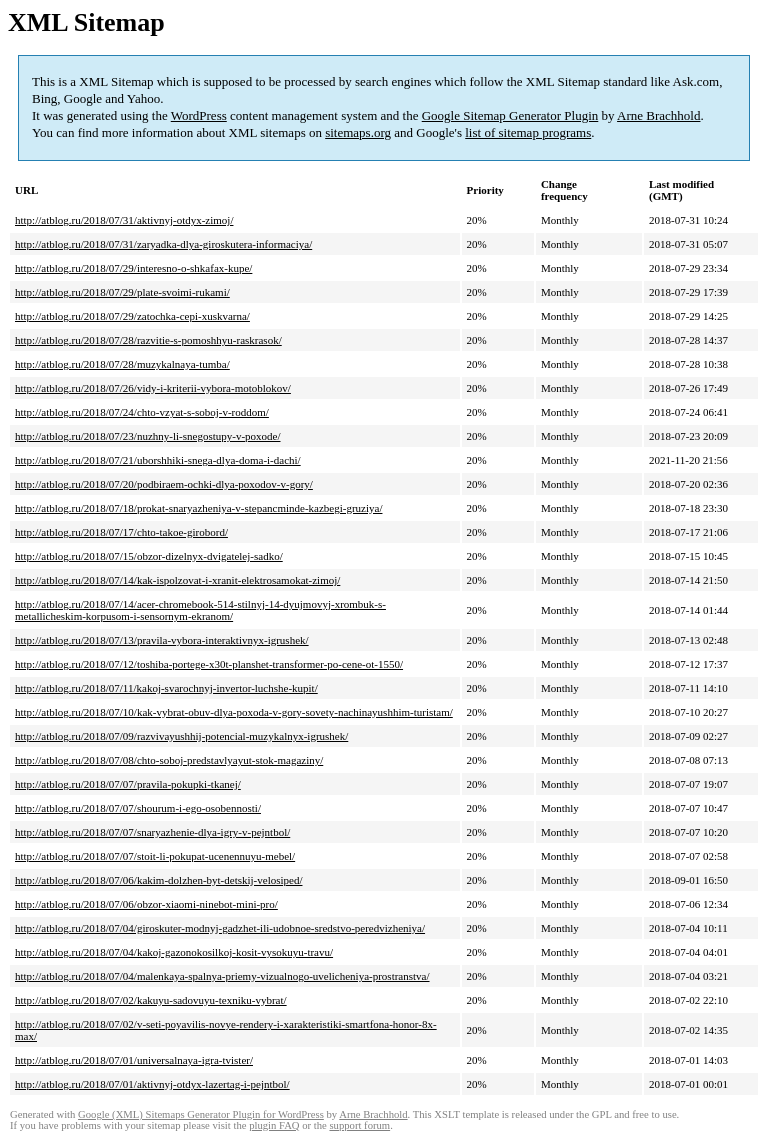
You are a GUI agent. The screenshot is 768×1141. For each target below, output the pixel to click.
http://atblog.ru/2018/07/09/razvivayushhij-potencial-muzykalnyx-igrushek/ (181, 736)
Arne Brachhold (658, 115)
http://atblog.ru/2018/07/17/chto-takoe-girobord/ (121, 532)
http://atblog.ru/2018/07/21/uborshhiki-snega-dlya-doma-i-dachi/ (158, 460)
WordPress (199, 115)
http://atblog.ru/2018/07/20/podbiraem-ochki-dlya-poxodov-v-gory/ (164, 484)
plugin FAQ (274, 1125)
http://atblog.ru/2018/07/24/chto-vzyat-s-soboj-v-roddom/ (142, 412)
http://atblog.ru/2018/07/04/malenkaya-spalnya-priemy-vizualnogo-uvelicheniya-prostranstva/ (222, 976)
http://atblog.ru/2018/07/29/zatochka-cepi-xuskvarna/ (132, 316)
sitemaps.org (358, 132)
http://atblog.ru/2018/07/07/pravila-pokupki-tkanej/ (128, 784)
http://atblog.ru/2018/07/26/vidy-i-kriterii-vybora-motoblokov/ (153, 388)
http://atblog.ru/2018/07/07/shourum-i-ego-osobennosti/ (138, 808)
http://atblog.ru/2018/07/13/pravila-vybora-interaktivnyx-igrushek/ (162, 640)
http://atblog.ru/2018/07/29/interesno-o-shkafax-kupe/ (133, 268)
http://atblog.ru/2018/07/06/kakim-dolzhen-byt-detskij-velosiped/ (158, 880)
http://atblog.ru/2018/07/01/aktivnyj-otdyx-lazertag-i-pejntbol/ (152, 1084)
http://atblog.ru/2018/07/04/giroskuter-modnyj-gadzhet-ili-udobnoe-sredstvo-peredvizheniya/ (220, 928)
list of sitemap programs (528, 132)
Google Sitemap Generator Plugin (510, 115)
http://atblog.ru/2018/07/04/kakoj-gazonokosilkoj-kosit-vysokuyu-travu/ (174, 952)
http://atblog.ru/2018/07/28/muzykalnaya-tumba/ (122, 364)
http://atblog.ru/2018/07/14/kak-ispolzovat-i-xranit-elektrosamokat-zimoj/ (177, 580)
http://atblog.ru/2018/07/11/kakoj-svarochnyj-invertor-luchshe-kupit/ (166, 688)
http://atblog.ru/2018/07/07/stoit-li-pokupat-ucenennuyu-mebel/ (155, 856)
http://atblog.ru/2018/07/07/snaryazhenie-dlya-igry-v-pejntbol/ (152, 832)
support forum (359, 1125)
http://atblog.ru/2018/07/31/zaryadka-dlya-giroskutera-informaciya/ (163, 244)
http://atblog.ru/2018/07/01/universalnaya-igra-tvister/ (134, 1060)
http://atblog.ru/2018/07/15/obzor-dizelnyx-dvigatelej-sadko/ (149, 556)
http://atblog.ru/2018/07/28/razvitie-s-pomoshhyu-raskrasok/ (148, 340)
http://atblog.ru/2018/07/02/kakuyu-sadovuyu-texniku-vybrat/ (151, 1000)
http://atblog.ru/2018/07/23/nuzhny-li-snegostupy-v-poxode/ (148, 436)
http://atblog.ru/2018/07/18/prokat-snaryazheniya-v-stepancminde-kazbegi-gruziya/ (198, 508)
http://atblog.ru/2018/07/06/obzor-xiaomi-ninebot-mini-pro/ (146, 904)
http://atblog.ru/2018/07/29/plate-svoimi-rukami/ (122, 292)
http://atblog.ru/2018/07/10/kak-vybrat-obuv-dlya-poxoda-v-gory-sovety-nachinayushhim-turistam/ (234, 712)
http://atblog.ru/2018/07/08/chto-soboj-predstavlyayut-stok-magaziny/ (169, 760)
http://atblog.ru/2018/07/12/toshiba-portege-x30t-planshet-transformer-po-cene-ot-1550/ (209, 664)
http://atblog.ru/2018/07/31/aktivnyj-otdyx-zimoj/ (124, 220)
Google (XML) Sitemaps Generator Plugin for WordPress (201, 1114)
